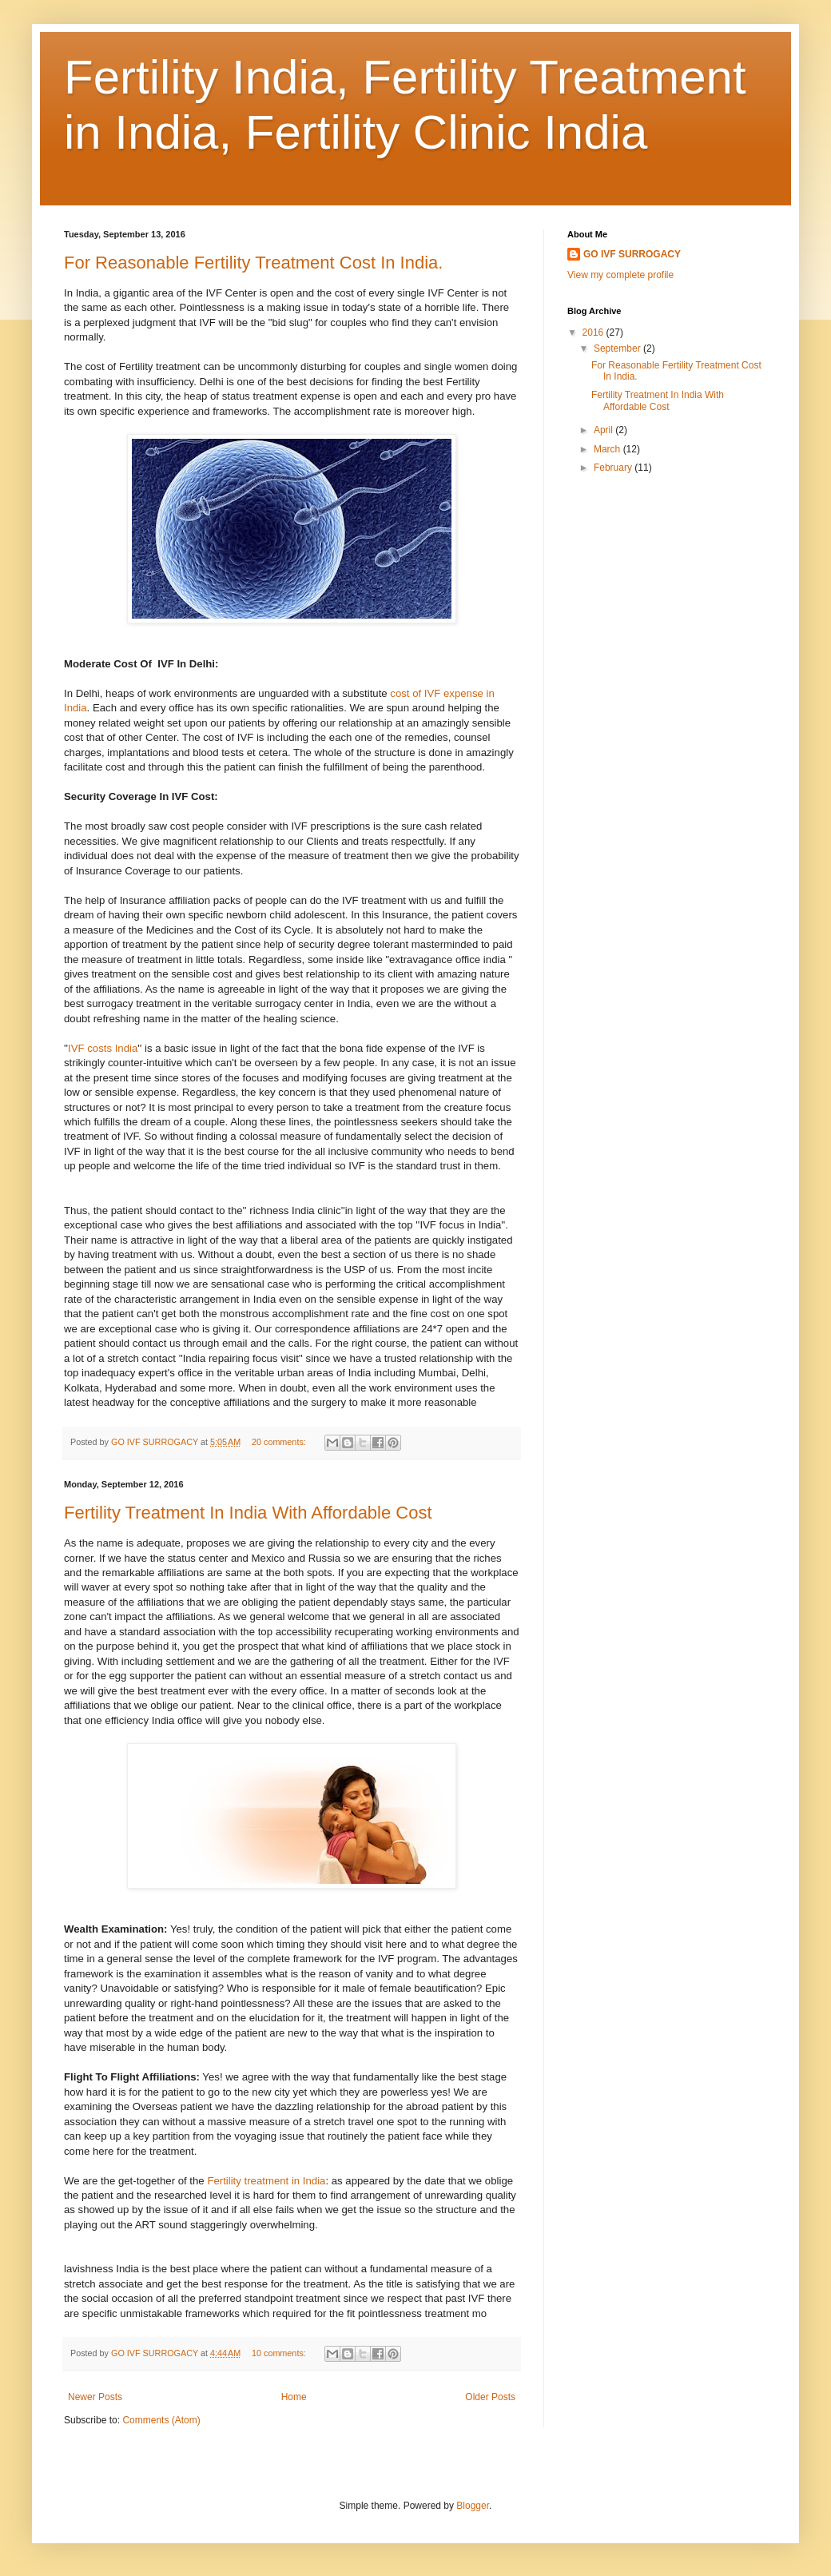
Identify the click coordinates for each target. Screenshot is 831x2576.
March (608, 449)
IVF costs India (102, 1048)
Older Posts (490, 2397)
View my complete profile (620, 275)
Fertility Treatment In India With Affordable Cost (248, 1513)
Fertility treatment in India (266, 2181)
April (604, 430)
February (614, 467)
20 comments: (280, 1442)
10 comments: (280, 2353)
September (618, 348)
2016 (594, 332)
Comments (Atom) (161, 2420)
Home (294, 2397)
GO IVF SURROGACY (632, 254)
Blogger (472, 2505)
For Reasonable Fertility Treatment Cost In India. (253, 263)
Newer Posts (95, 2397)
